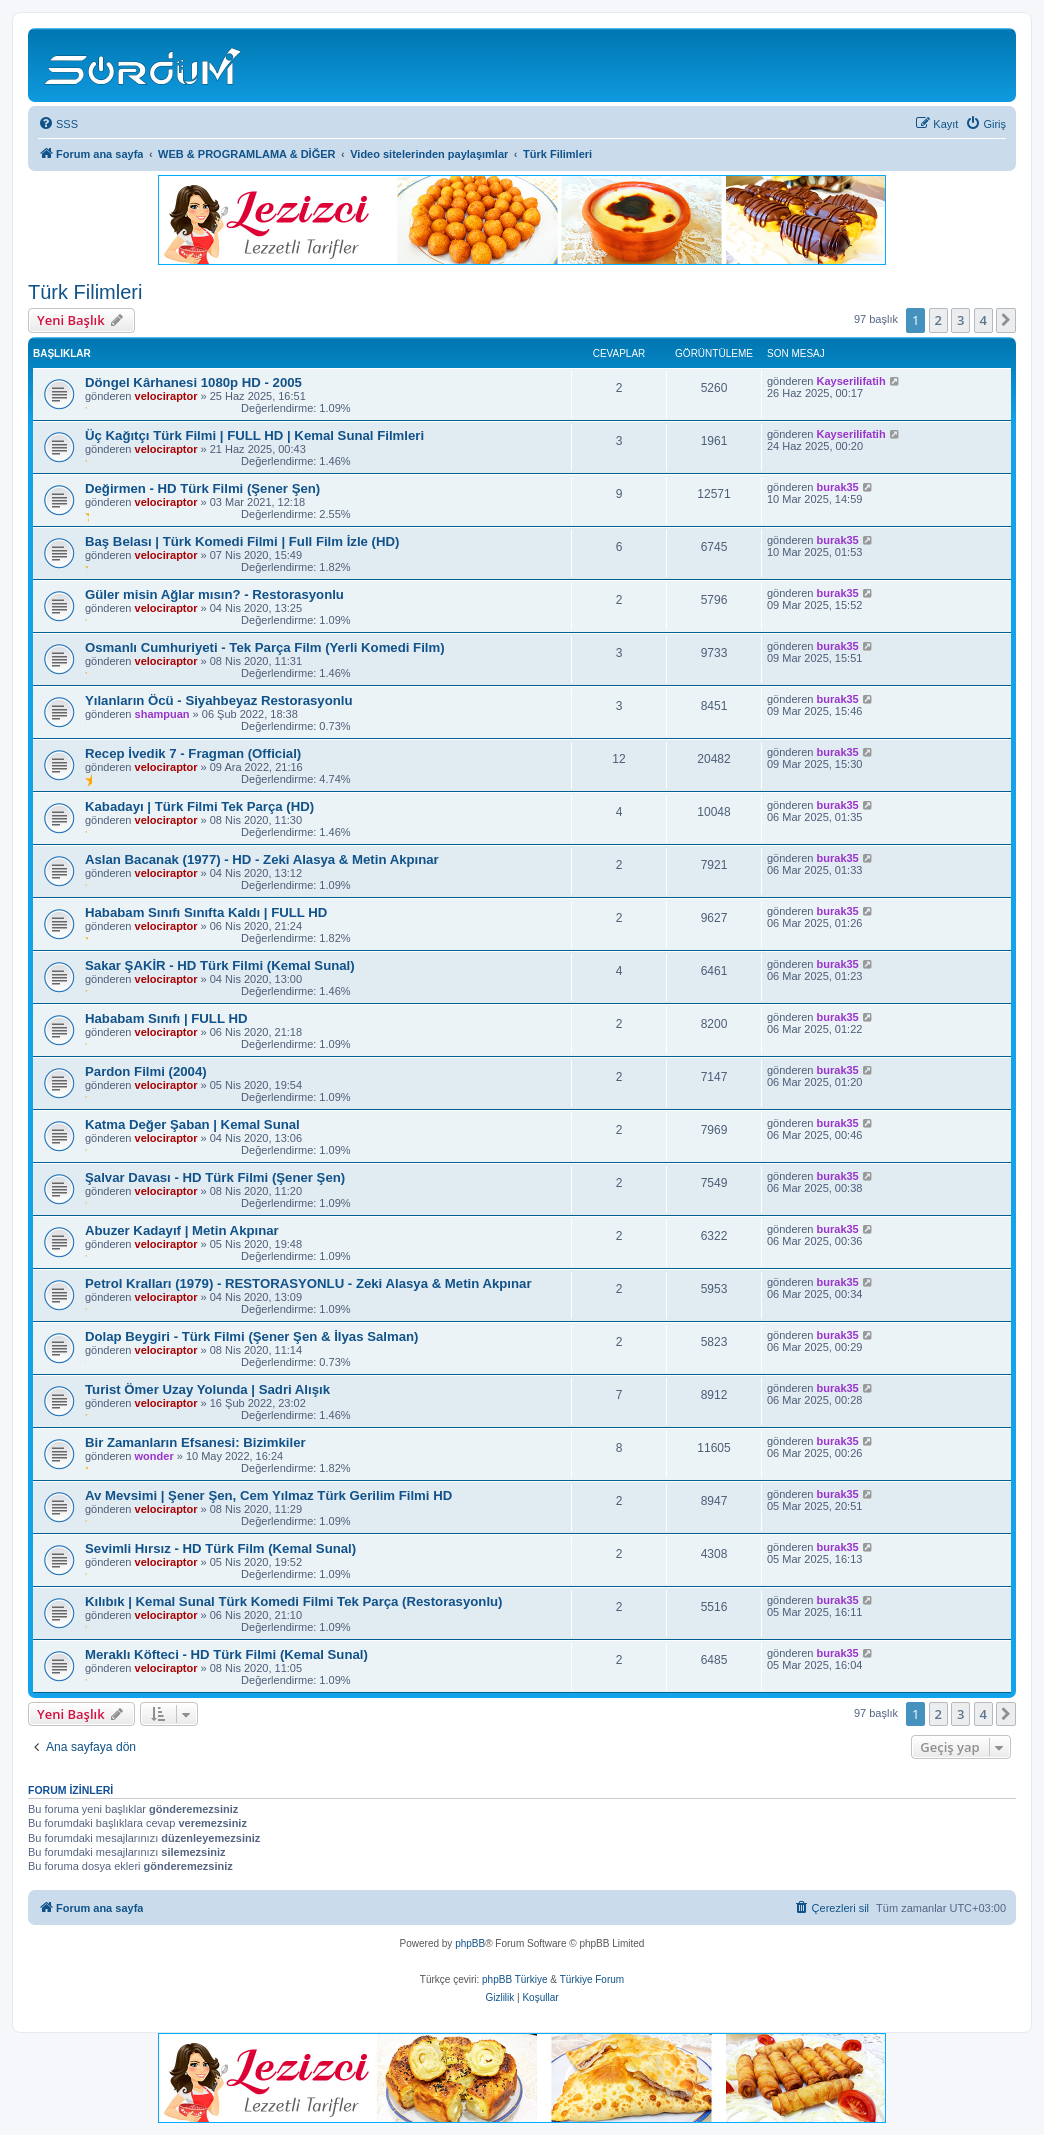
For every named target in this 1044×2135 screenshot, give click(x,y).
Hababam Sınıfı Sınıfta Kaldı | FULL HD (206, 912)
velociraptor (166, 396)
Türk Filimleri (85, 292)
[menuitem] (58, 124)
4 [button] (983, 320)
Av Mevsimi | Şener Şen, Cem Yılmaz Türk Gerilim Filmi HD (268, 1495)
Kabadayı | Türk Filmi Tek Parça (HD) (199, 806)
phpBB (470, 1943)
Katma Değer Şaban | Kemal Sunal (192, 1124)
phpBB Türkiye (514, 1979)
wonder (154, 1456)
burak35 (838, 487)
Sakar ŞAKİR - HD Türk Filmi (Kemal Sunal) (220, 965)
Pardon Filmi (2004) (146, 1071)
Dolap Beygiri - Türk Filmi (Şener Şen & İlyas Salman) (251, 1336)
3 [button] (960, 320)
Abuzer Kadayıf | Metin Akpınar (182, 1230)
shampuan (162, 714)
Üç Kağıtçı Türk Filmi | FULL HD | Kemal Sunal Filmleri (254, 435)
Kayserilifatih (851, 381)
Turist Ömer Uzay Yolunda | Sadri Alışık (207, 1389)
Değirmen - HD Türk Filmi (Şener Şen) (202, 488)
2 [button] (938, 320)
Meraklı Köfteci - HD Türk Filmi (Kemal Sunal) (226, 1654)
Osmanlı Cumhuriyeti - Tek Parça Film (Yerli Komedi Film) (265, 647)
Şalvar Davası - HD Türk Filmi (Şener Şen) (215, 1177)
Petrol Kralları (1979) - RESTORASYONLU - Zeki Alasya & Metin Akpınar (308, 1283)
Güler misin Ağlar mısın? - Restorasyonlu (214, 594)
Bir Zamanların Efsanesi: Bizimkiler (195, 1442)
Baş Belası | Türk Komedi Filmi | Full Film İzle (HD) (242, 541)
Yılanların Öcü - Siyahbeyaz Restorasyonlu (219, 700)
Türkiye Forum (592, 1979)
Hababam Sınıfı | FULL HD (166, 1018)
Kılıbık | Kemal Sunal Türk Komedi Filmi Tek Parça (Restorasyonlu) (294, 1601)
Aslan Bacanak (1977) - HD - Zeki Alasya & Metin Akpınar (262, 859)
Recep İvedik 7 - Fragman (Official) (193, 753)
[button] (1006, 320)
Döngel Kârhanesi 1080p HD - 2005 (193, 382)
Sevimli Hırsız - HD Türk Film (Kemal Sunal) (220, 1548)
